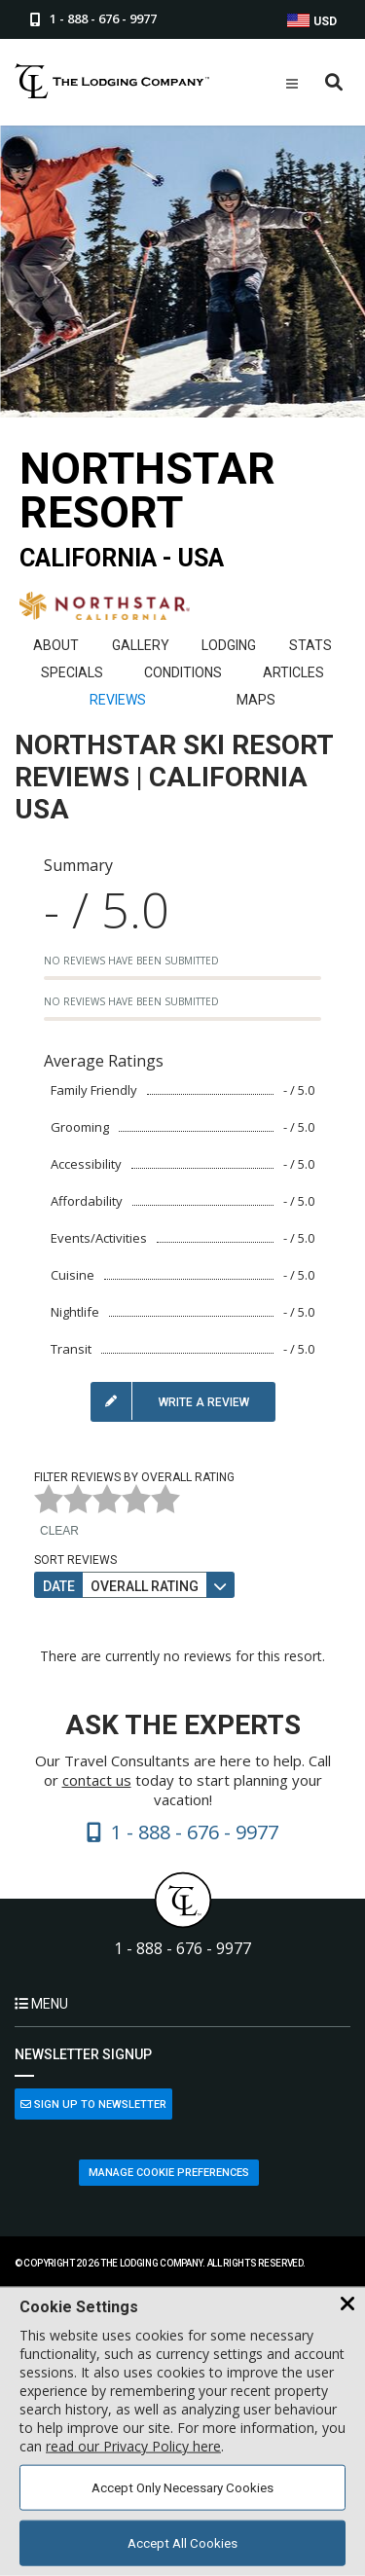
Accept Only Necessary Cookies (182, 2488)
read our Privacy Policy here (133, 2446)
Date (59, 1586)
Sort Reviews (75, 1560)
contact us (96, 1780)
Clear (59, 1531)
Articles (293, 672)
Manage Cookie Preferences (169, 2172)
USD (312, 21)
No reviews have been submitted (131, 960)
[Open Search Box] (334, 83)
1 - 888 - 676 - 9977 (182, 1949)
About (56, 645)
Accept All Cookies (182, 2543)
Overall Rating (145, 1586)
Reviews (118, 699)
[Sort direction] (220, 1585)
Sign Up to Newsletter (93, 2104)
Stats (310, 645)
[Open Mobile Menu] (292, 84)
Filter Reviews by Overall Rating (134, 1477)
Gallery (140, 645)
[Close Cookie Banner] (347, 2304)
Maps (256, 699)
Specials (72, 672)
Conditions (183, 672)
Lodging (228, 645)
